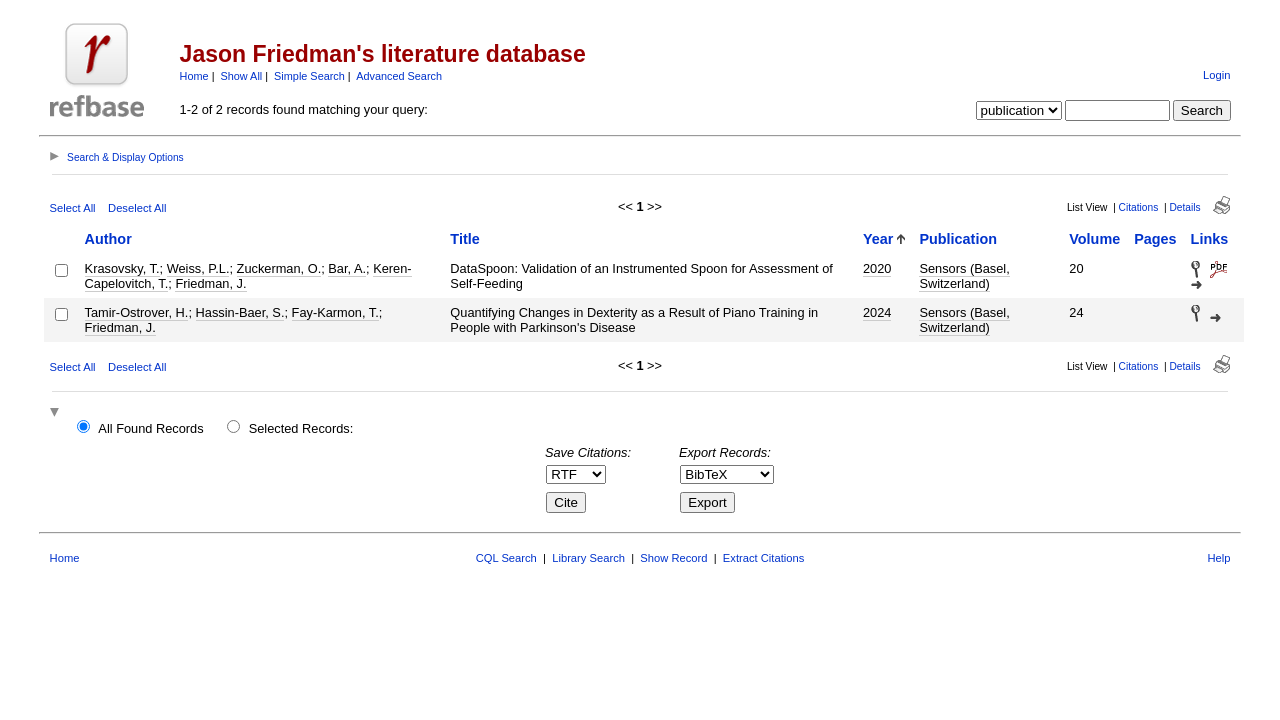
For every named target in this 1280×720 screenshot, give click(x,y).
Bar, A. (347, 268)
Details (1184, 207)
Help (1218, 558)
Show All (242, 76)
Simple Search (309, 76)
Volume (1094, 239)
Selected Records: (301, 428)
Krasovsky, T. (122, 268)
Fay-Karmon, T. (335, 312)
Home (194, 76)
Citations (1139, 207)
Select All (73, 208)
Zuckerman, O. (279, 268)
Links (1210, 239)
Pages (1155, 239)
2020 (877, 268)
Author (108, 239)
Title (464, 239)
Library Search (588, 558)
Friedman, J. (210, 283)
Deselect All (137, 208)
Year (878, 239)
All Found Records (150, 428)
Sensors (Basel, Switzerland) (964, 276)
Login (1216, 75)
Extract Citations (763, 558)
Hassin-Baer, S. (240, 312)
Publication (958, 239)
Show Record (673, 558)
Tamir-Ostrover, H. (137, 312)
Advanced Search (399, 76)
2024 (877, 312)
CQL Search (506, 558)
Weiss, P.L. (198, 268)
